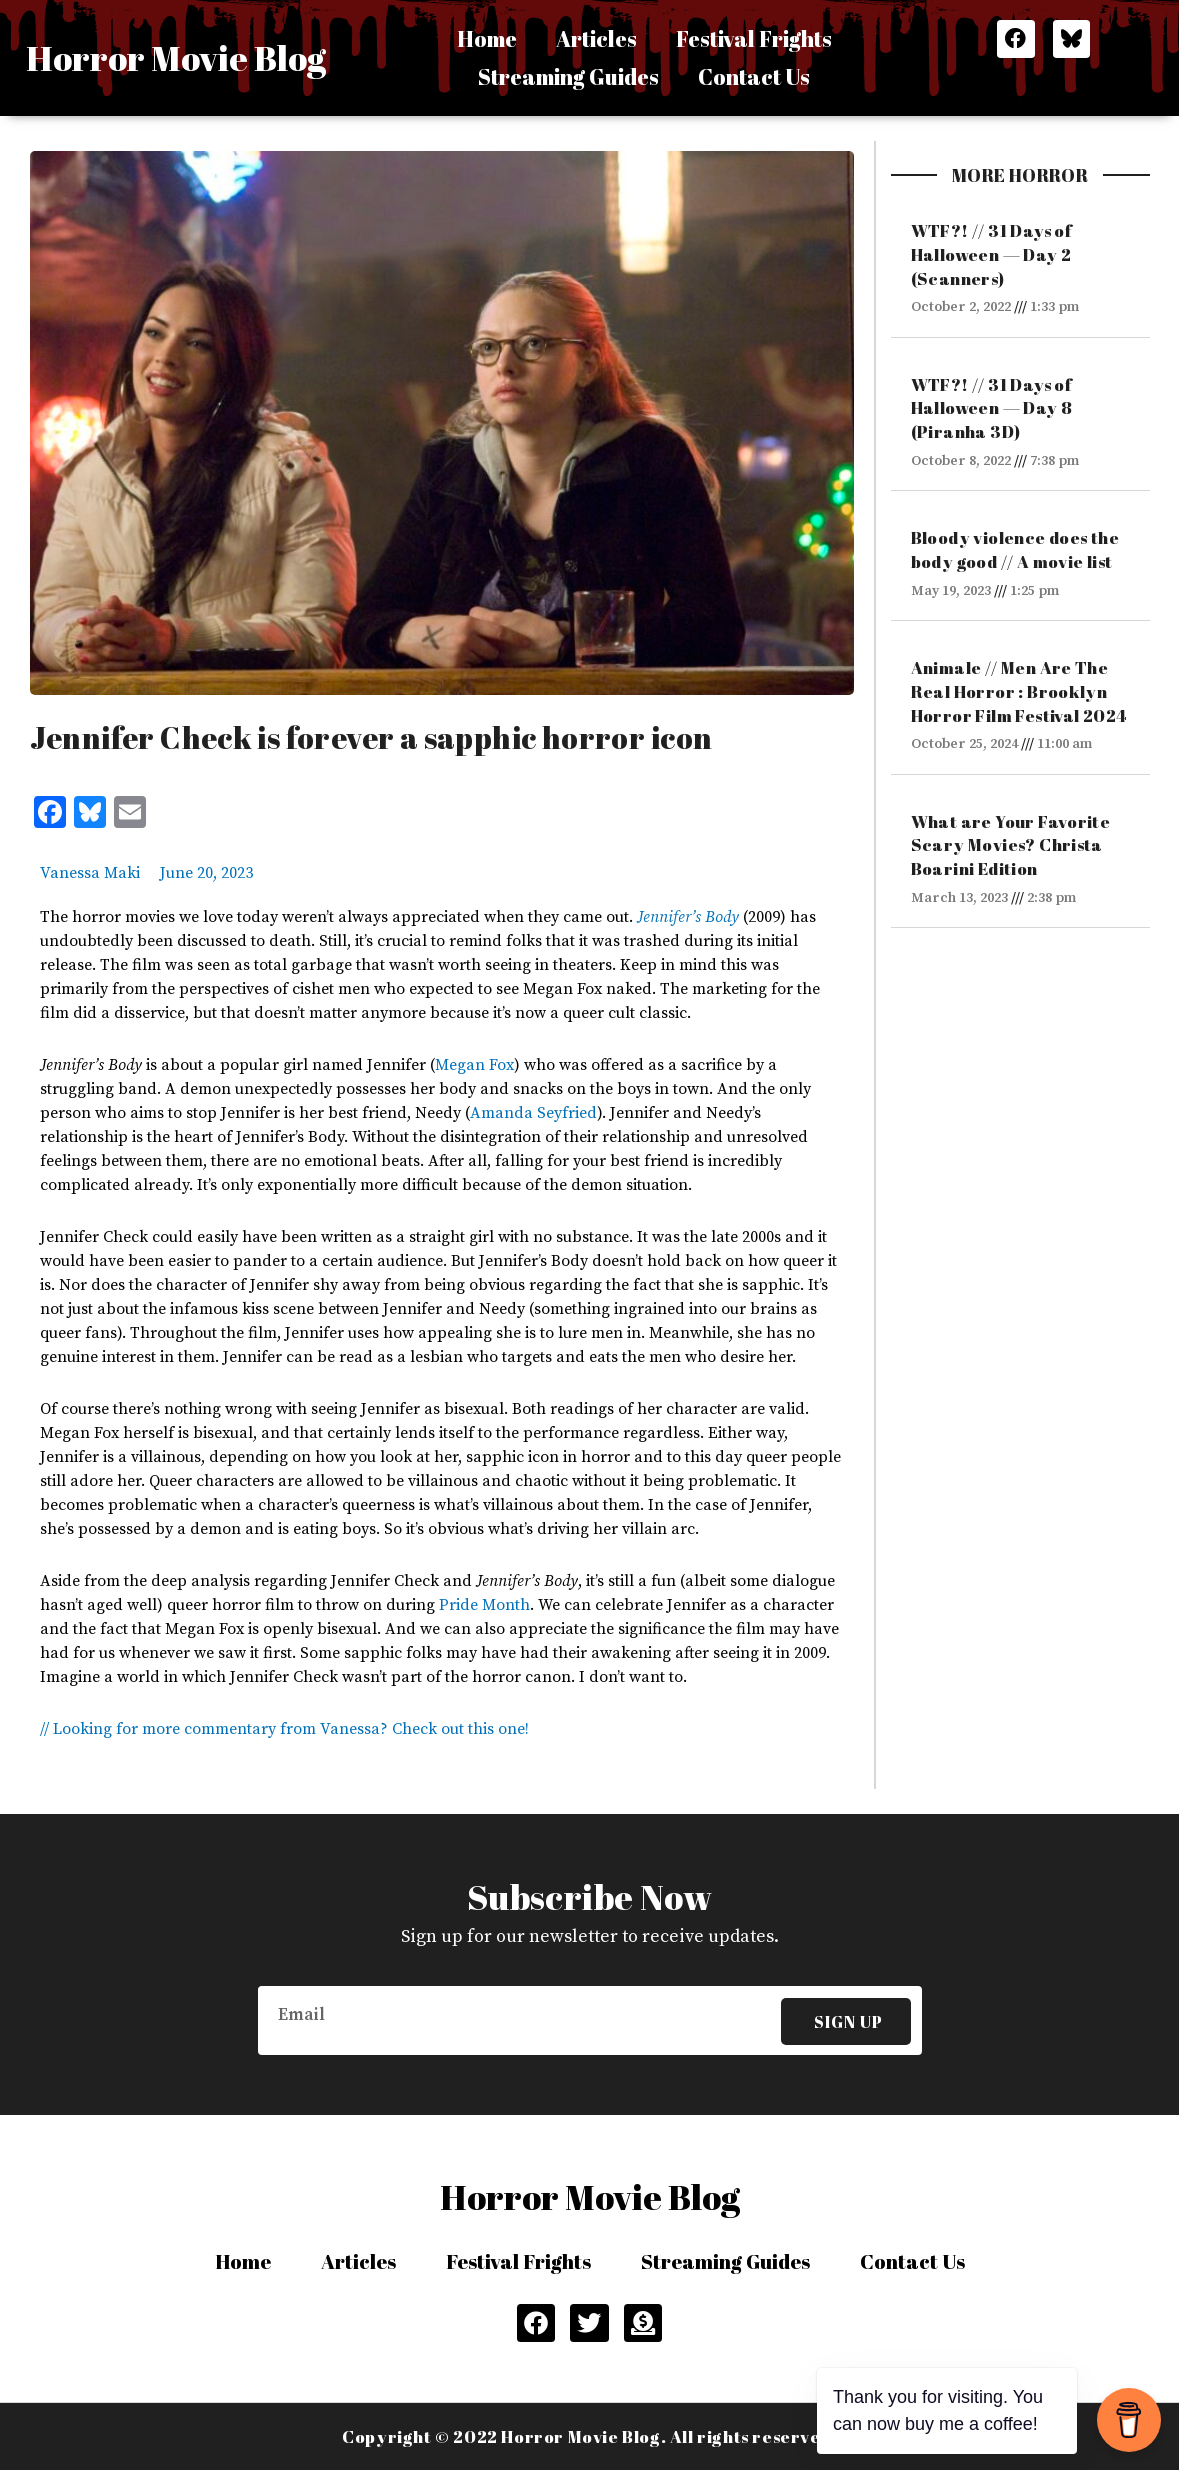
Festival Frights (756, 38)
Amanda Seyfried (533, 1113)
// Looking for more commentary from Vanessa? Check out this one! (284, 1729)
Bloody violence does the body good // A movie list (1015, 549)
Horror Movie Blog (176, 57)
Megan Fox (474, 1065)
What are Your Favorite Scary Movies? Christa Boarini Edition (1011, 845)
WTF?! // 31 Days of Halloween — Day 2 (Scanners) (992, 254)
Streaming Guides (567, 76)
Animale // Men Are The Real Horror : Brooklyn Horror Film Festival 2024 (1019, 691)
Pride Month (484, 1605)
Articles (596, 38)
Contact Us (756, 76)
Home (484, 38)
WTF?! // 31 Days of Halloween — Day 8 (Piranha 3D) (992, 408)
